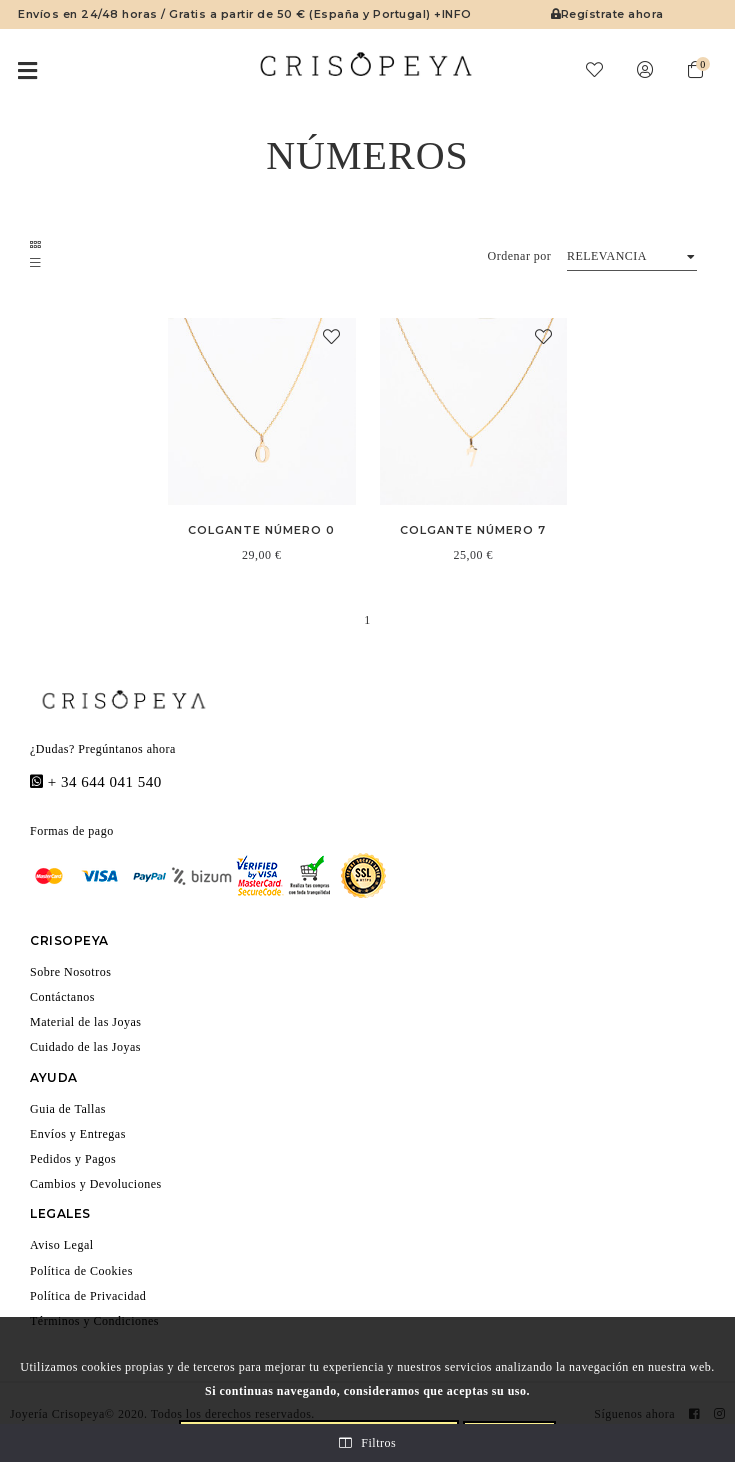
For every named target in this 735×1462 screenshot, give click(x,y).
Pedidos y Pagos (83, 1157)
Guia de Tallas (74, 1106)
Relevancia (604, 254)
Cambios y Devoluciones (109, 1182)
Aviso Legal (66, 1243)
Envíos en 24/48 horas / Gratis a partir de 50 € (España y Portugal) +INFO (237, 13)
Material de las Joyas (96, 1020)
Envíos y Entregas (87, 1131)
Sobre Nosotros (79, 969)
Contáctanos (70, 995)
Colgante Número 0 (262, 529)
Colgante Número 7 (473, 529)
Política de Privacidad (100, 1293)
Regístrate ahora (605, 13)
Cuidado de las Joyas (97, 1045)
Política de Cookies (91, 1268)
